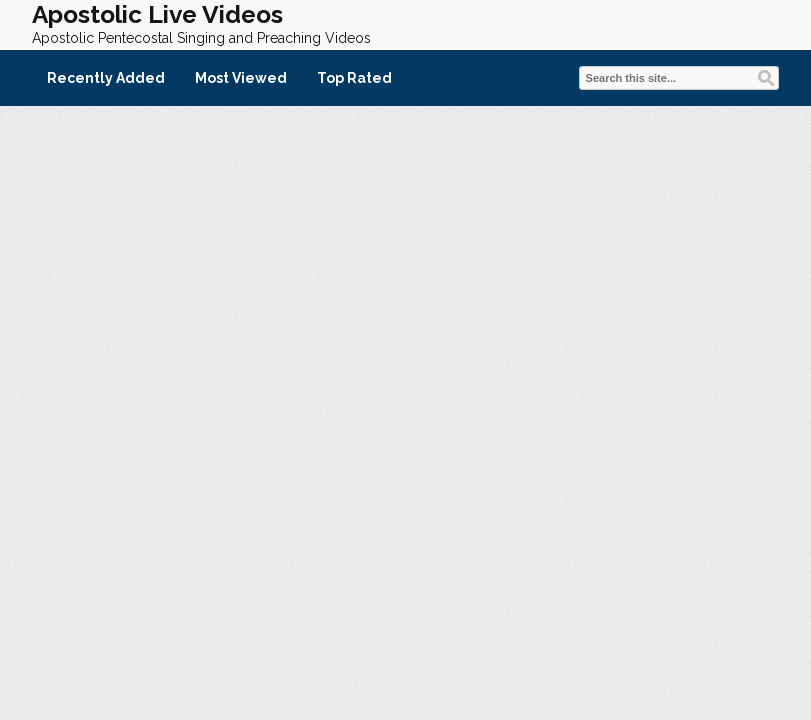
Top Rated (354, 78)
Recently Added (106, 78)
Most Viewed (241, 78)
